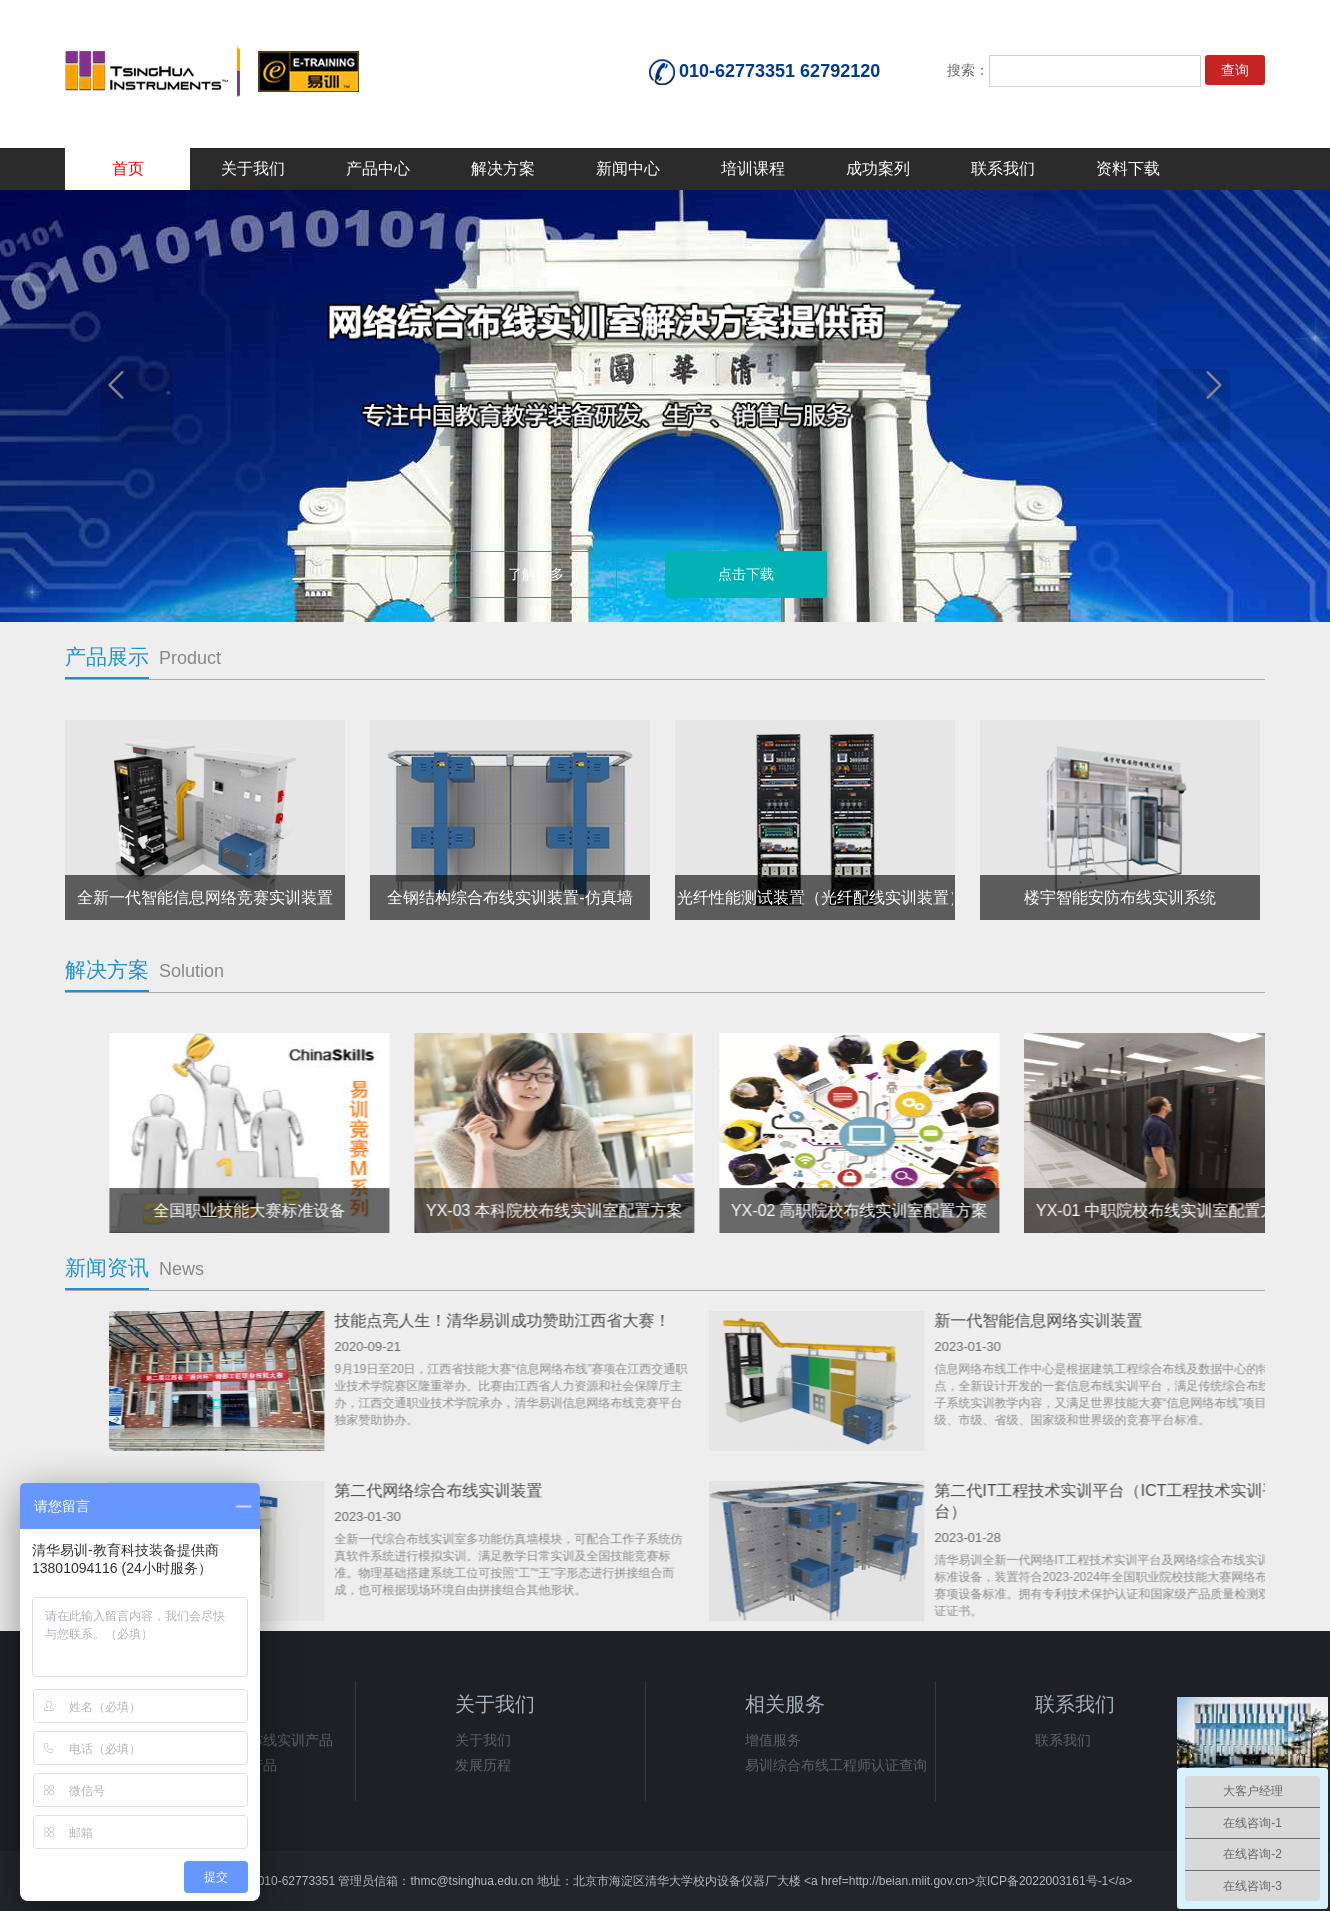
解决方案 (503, 168)
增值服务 (773, 1740)
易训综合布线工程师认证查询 (836, 1765)
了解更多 (536, 574)
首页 (128, 168)
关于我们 (253, 168)
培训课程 (753, 168)
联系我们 (1003, 168)
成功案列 (878, 168)
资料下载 (1128, 168)
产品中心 (378, 168)
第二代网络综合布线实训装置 (1055, 1490)
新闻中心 (628, 168)
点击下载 (746, 574)
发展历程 (483, 1765)
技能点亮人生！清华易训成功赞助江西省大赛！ (1119, 1320)
